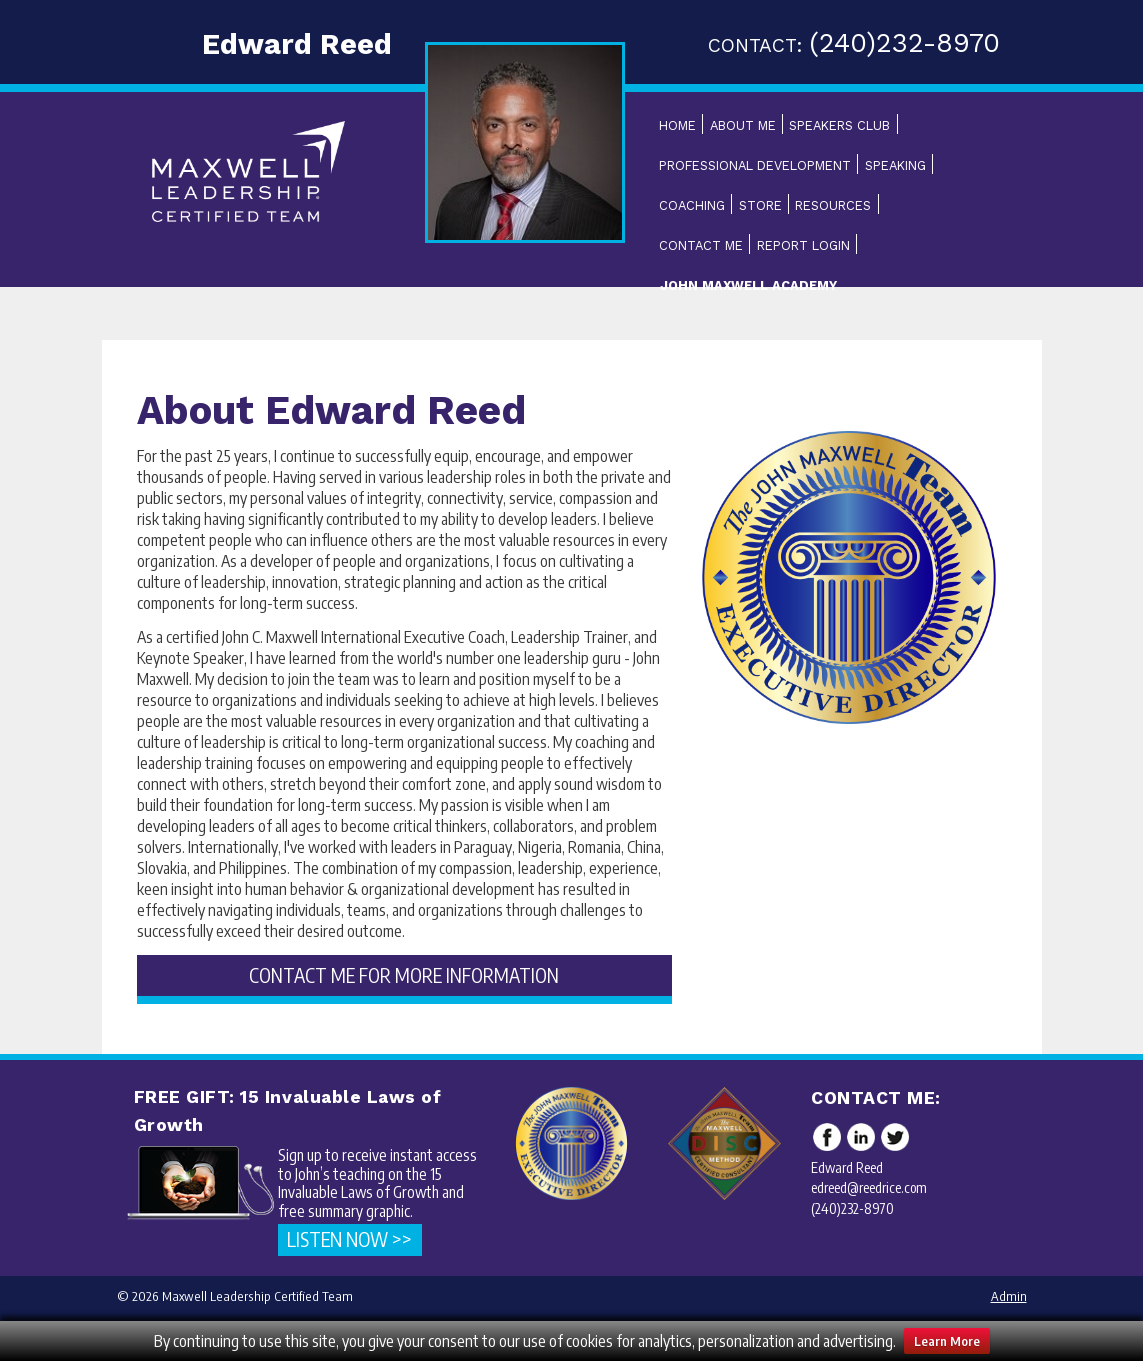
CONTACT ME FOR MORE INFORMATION (404, 975)
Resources (833, 205)
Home (677, 125)
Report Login (803, 245)
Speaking (895, 165)
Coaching (692, 205)
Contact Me (701, 245)
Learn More (947, 1341)
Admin (1009, 1296)
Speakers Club (839, 125)
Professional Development (755, 165)
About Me (743, 125)
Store (760, 205)
